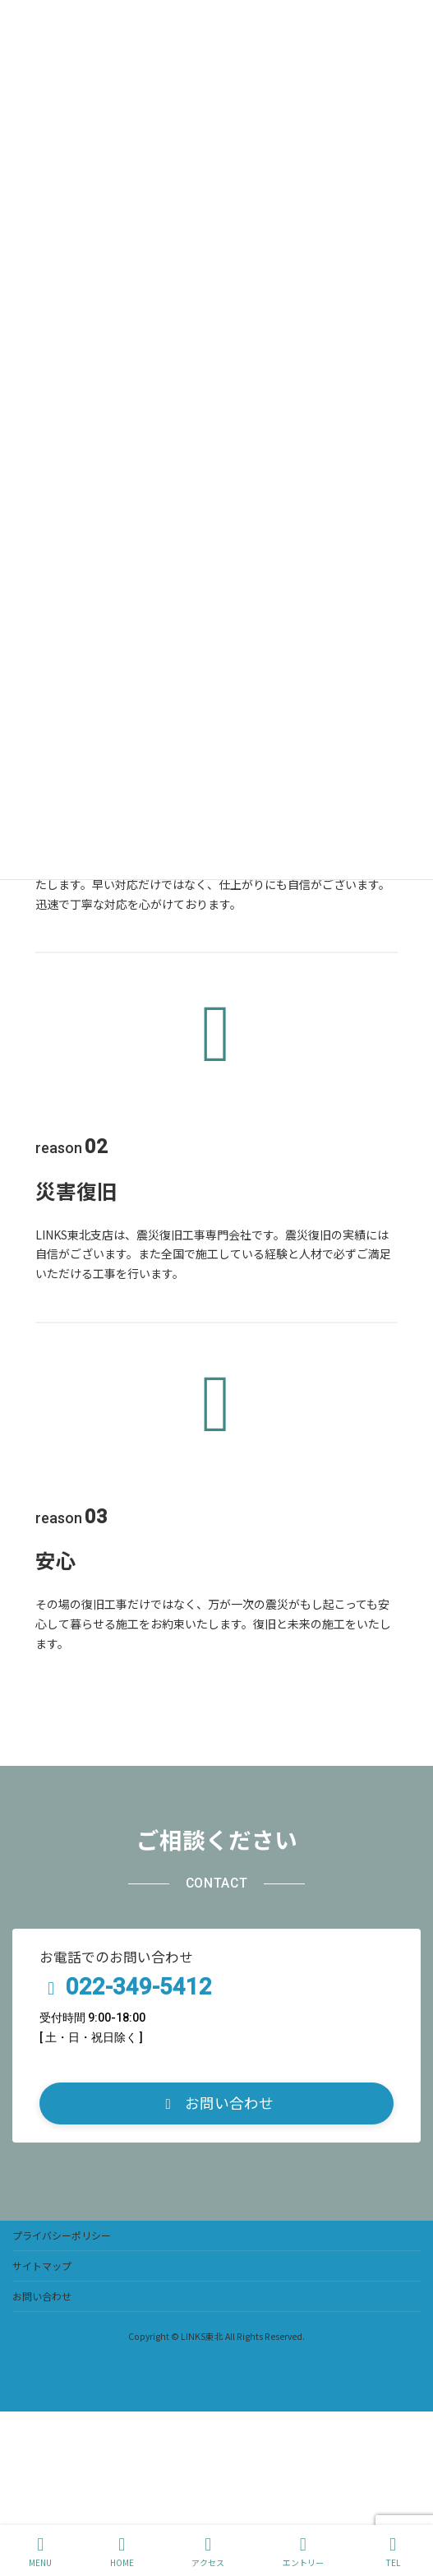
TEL (392, 2552)
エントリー (303, 2552)
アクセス (207, 2552)
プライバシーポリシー (61, 2235)
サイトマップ (41, 2266)
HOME (122, 2552)
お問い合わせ (41, 2296)
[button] (216, 2103)
